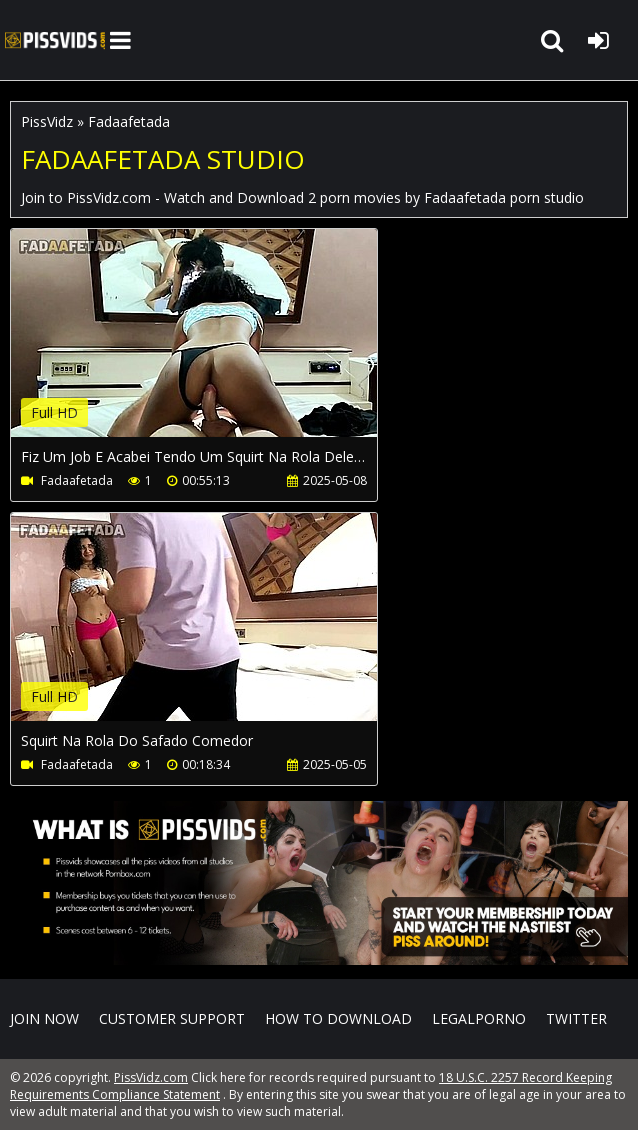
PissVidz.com (55, 40)
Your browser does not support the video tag (221, 347)
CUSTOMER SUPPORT (172, 1018)
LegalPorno (479, 1018)
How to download (338, 1018)
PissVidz (47, 121)
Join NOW (44, 1018)
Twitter (576, 1018)
